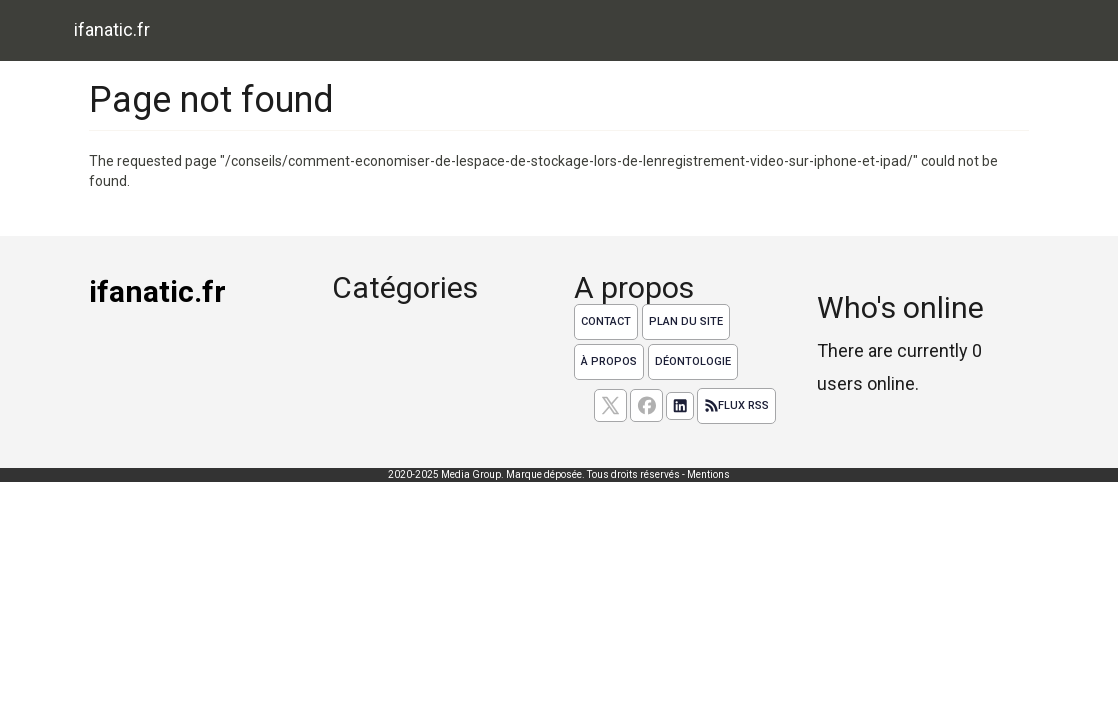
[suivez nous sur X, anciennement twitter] (610, 405)
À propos (609, 361)
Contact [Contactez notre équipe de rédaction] (606, 321)
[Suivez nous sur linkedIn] (680, 406)
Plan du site (686, 321)
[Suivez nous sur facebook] (646, 405)
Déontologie (693, 361)
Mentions (708, 474)
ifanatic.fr (112, 29)
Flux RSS (736, 406)
